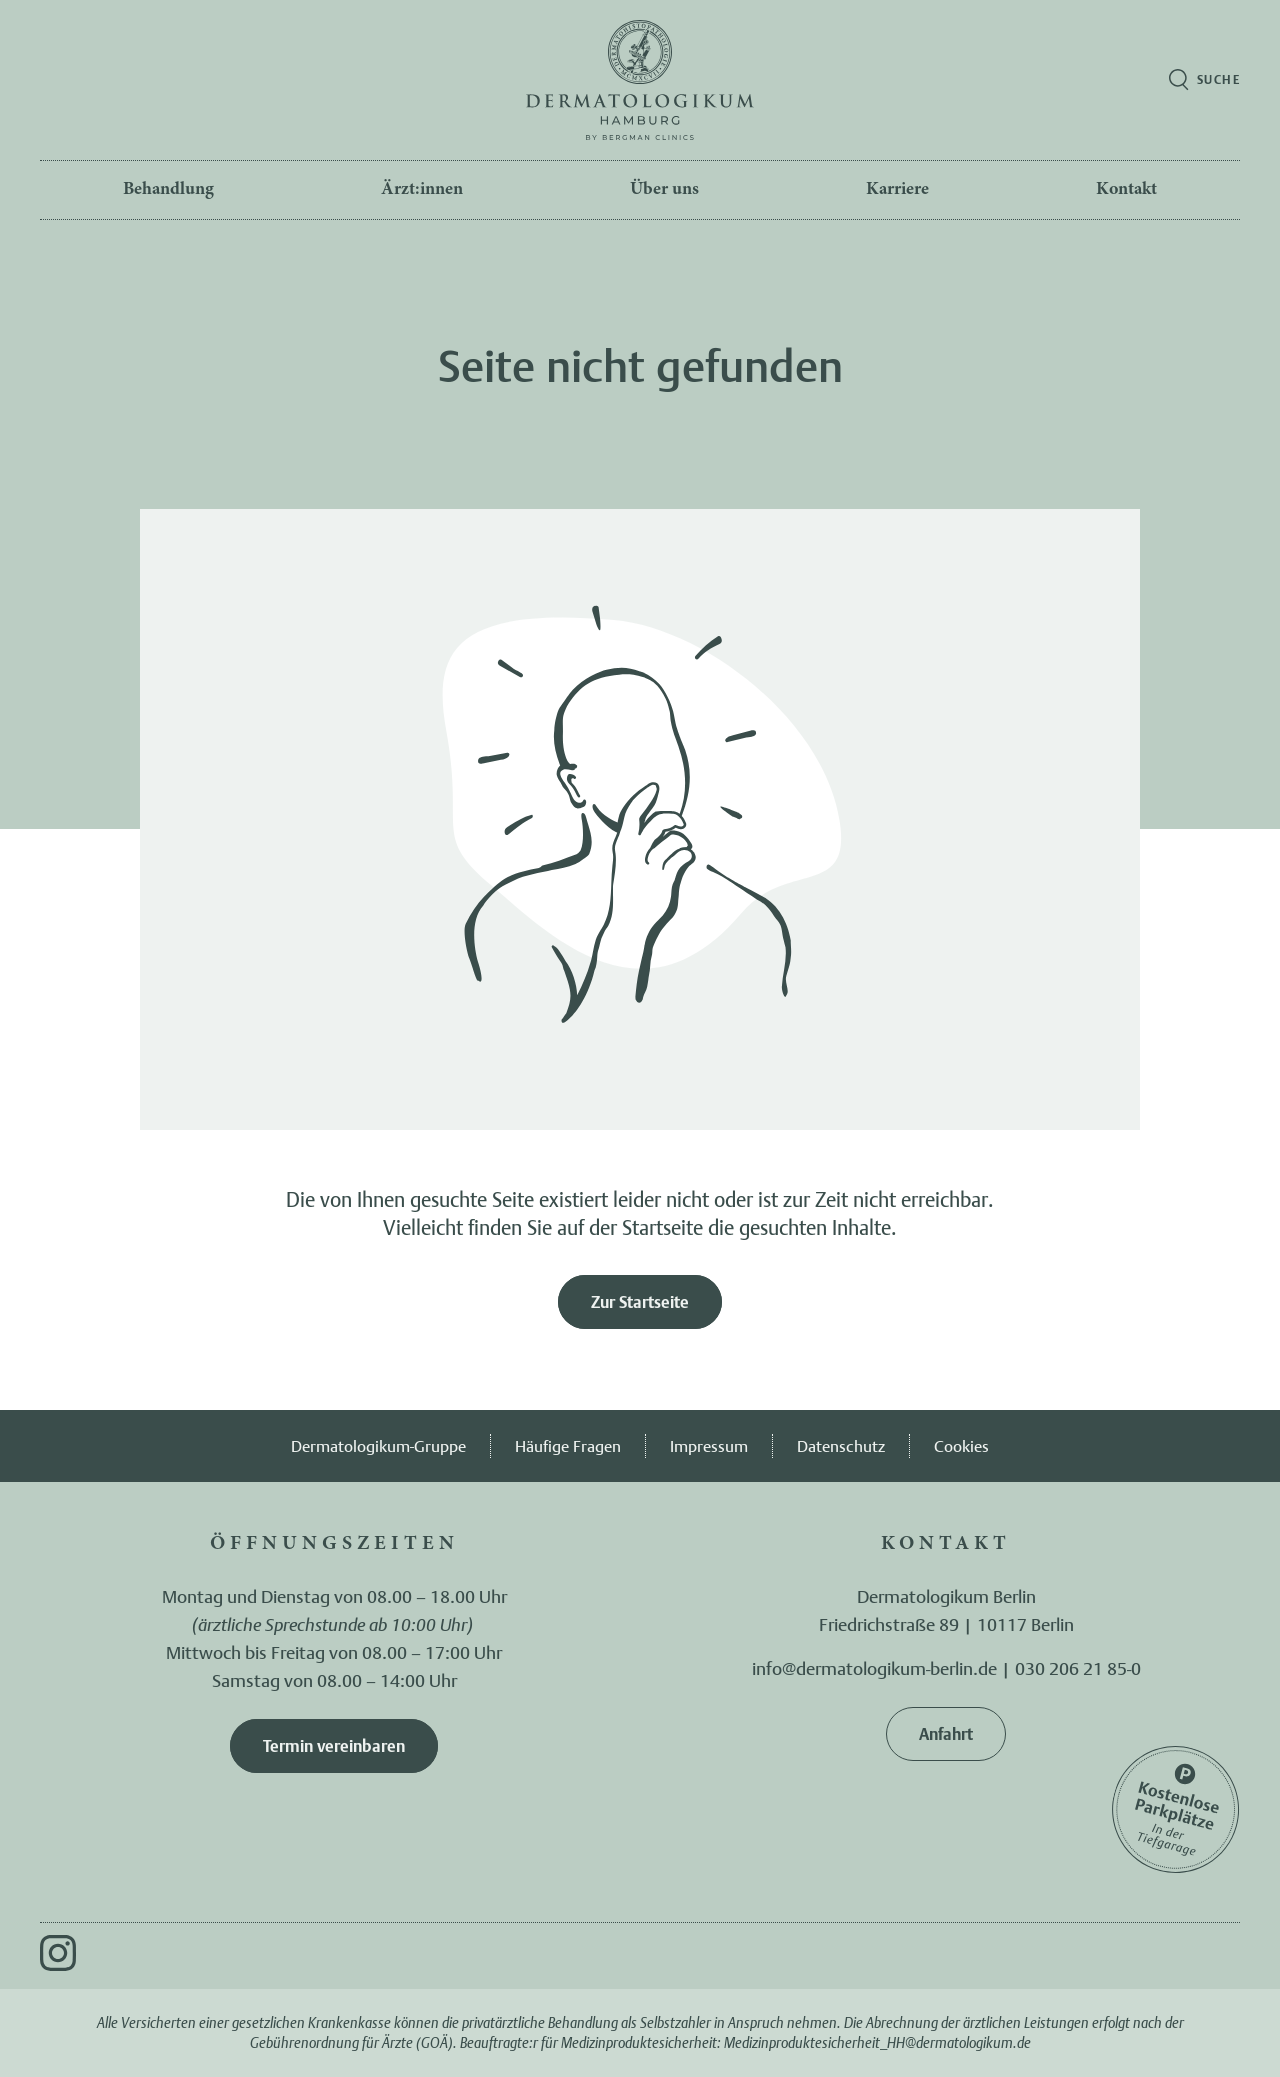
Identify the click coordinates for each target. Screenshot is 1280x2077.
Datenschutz (841, 1446)
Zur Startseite (640, 1302)
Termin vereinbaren (334, 1746)
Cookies (961, 1446)
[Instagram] (58, 1953)
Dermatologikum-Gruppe (378, 1446)
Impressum (709, 1446)
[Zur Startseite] (640, 80)
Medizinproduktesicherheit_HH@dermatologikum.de (877, 2042)
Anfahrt (946, 1734)
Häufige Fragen (568, 1446)
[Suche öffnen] (1205, 80)
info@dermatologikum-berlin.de (874, 1668)
